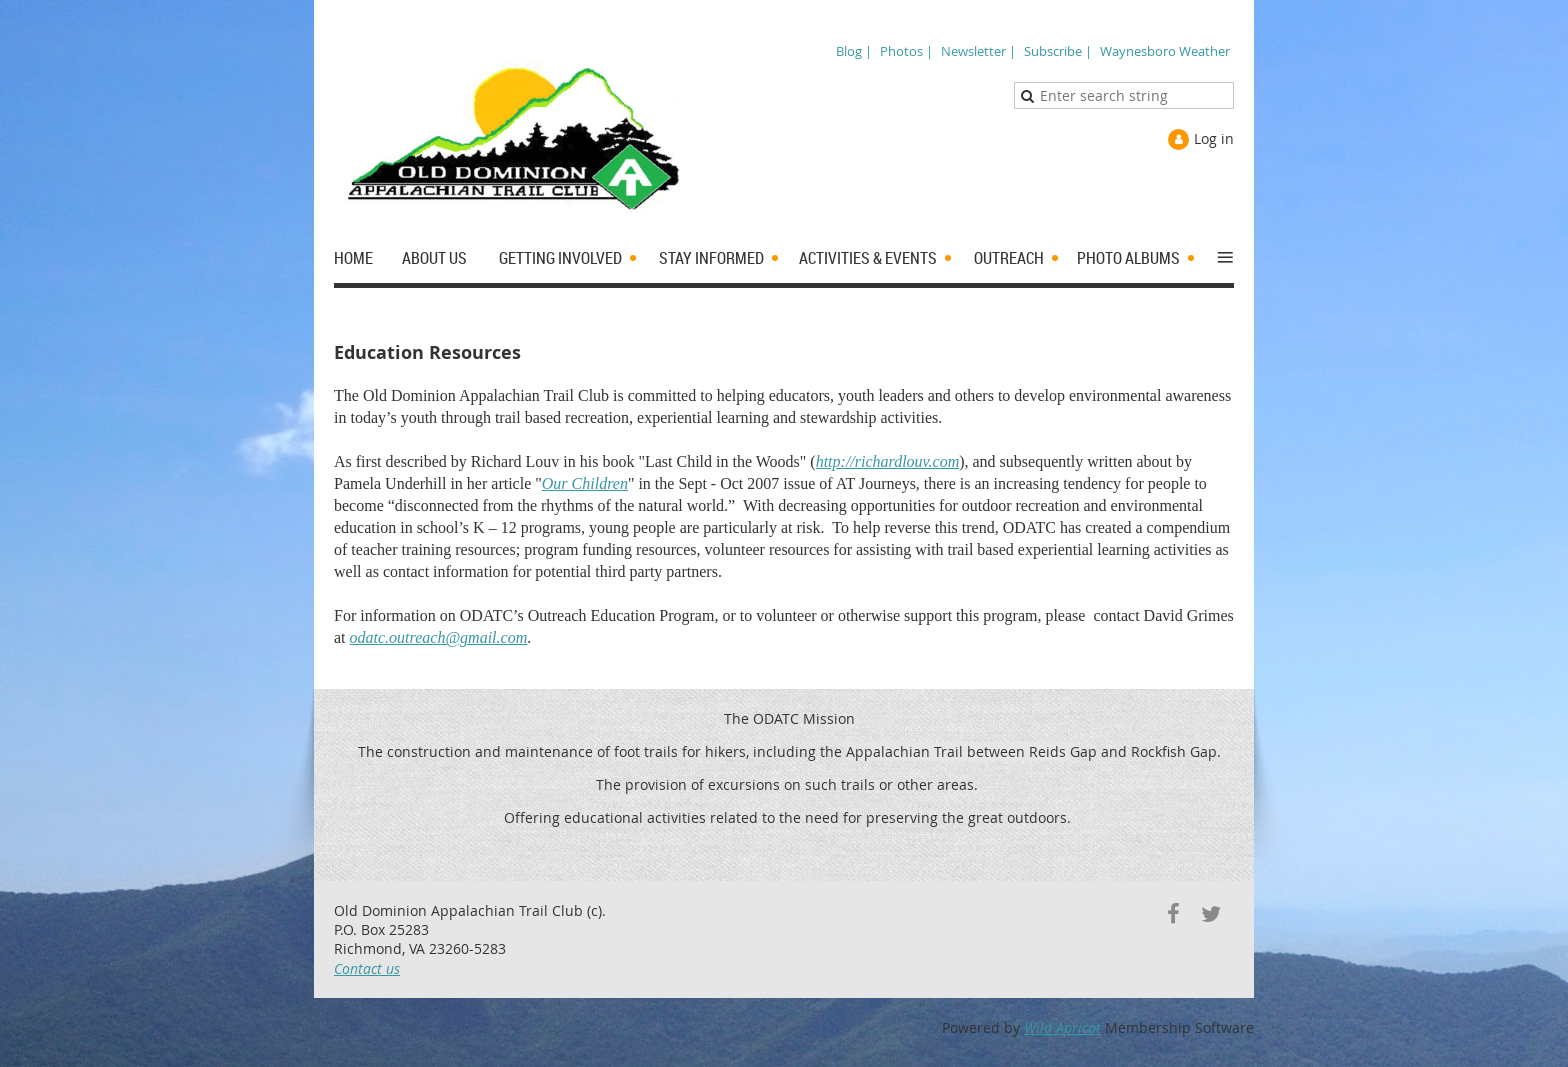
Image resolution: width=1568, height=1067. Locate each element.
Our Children (585, 483)
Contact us (367, 968)
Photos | (906, 51)
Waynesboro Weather (1165, 51)
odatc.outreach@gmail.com (439, 637)
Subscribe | (1058, 51)
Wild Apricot (1062, 1027)
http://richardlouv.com (888, 461)
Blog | (854, 51)
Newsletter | (978, 51)
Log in (1214, 138)
